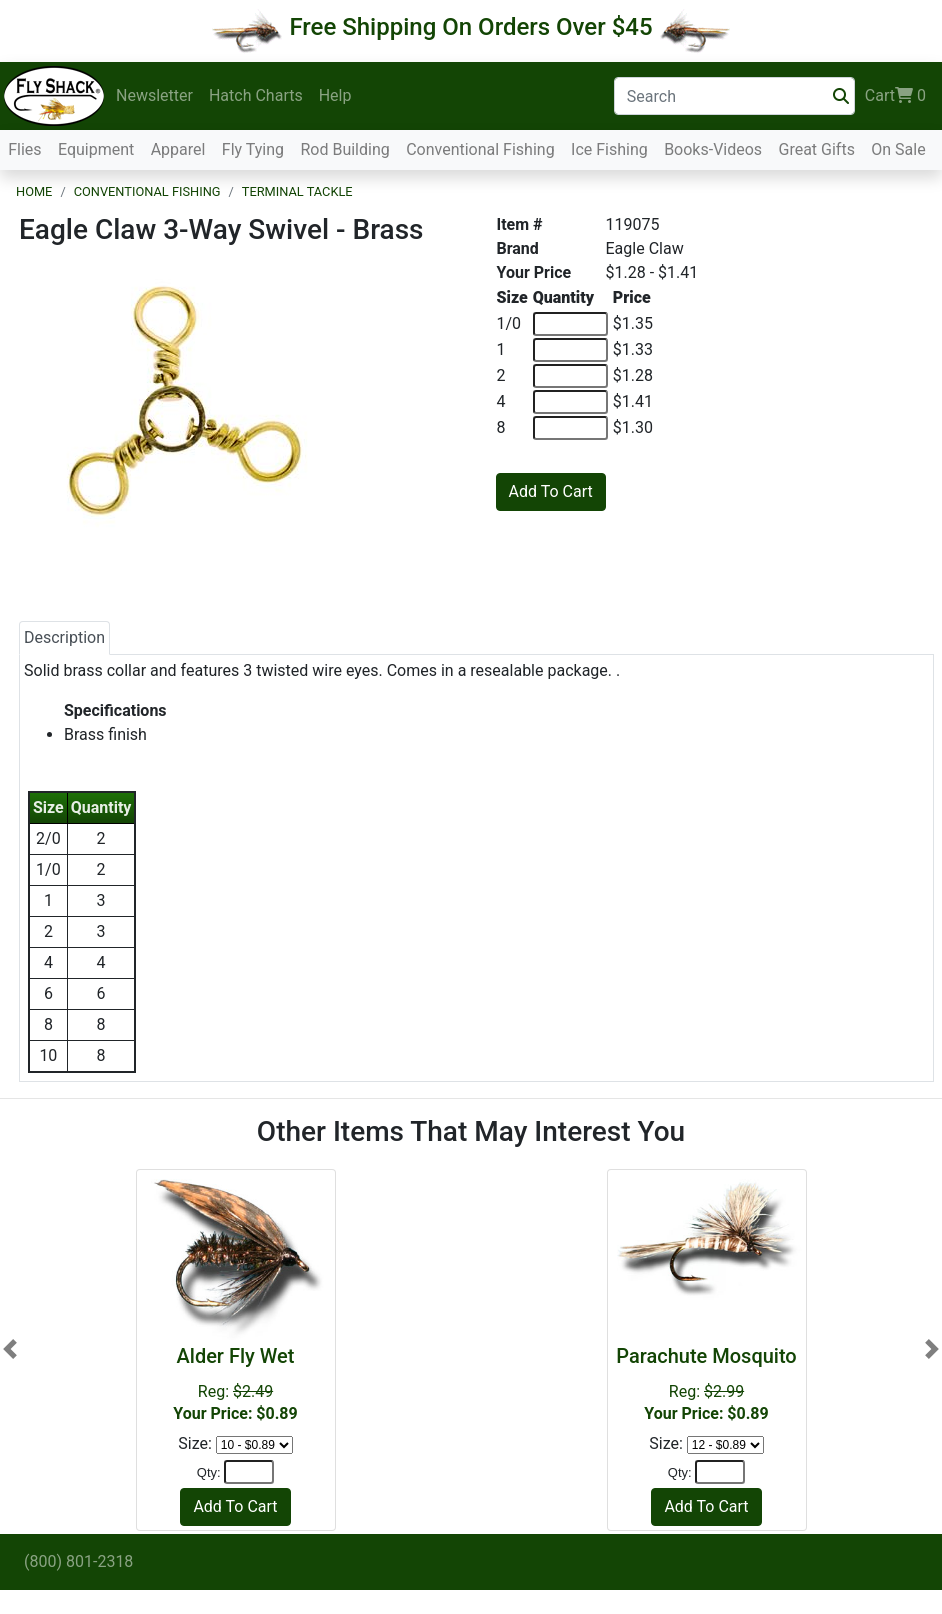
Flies (24, 149)
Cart (895, 96)
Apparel (178, 149)
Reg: (236, 1383)
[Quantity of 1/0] (570, 324)
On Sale (898, 149)
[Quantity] (249, 1472)
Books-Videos (713, 149)
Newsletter (154, 95)
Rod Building (344, 149)
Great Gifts (817, 149)
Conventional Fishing (480, 149)
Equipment (96, 149)
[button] (10, 1349)
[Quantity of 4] (570, 402)
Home (34, 191)
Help (335, 95)
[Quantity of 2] (570, 376)
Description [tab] (64, 637)
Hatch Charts (256, 95)
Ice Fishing (609, 149)
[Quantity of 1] (570, 350)
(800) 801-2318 (78, 1561)
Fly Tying (253, 149)
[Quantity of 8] (570, 428)
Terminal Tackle (297, 191)
